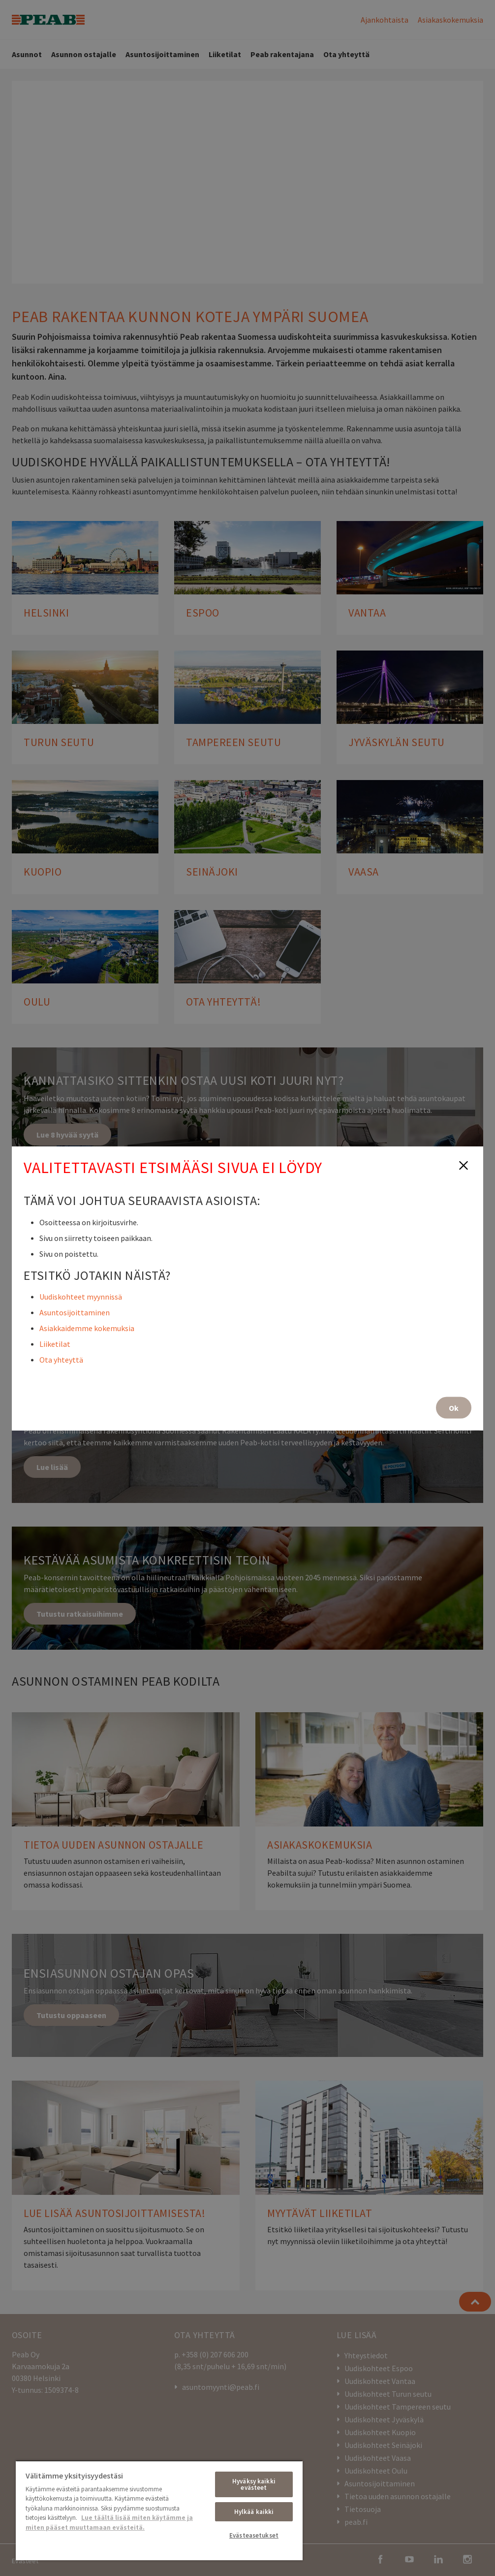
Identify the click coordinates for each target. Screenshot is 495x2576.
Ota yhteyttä (61, 1359)
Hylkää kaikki (254, 2512)
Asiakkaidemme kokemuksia (86, 1328)
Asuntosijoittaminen (74, 1312)
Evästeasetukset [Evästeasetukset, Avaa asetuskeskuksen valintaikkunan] (253, 2535)
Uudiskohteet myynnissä (80, 1296)
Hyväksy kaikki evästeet (254, 2484)
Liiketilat (54, 1343)
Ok (454, 1407)
